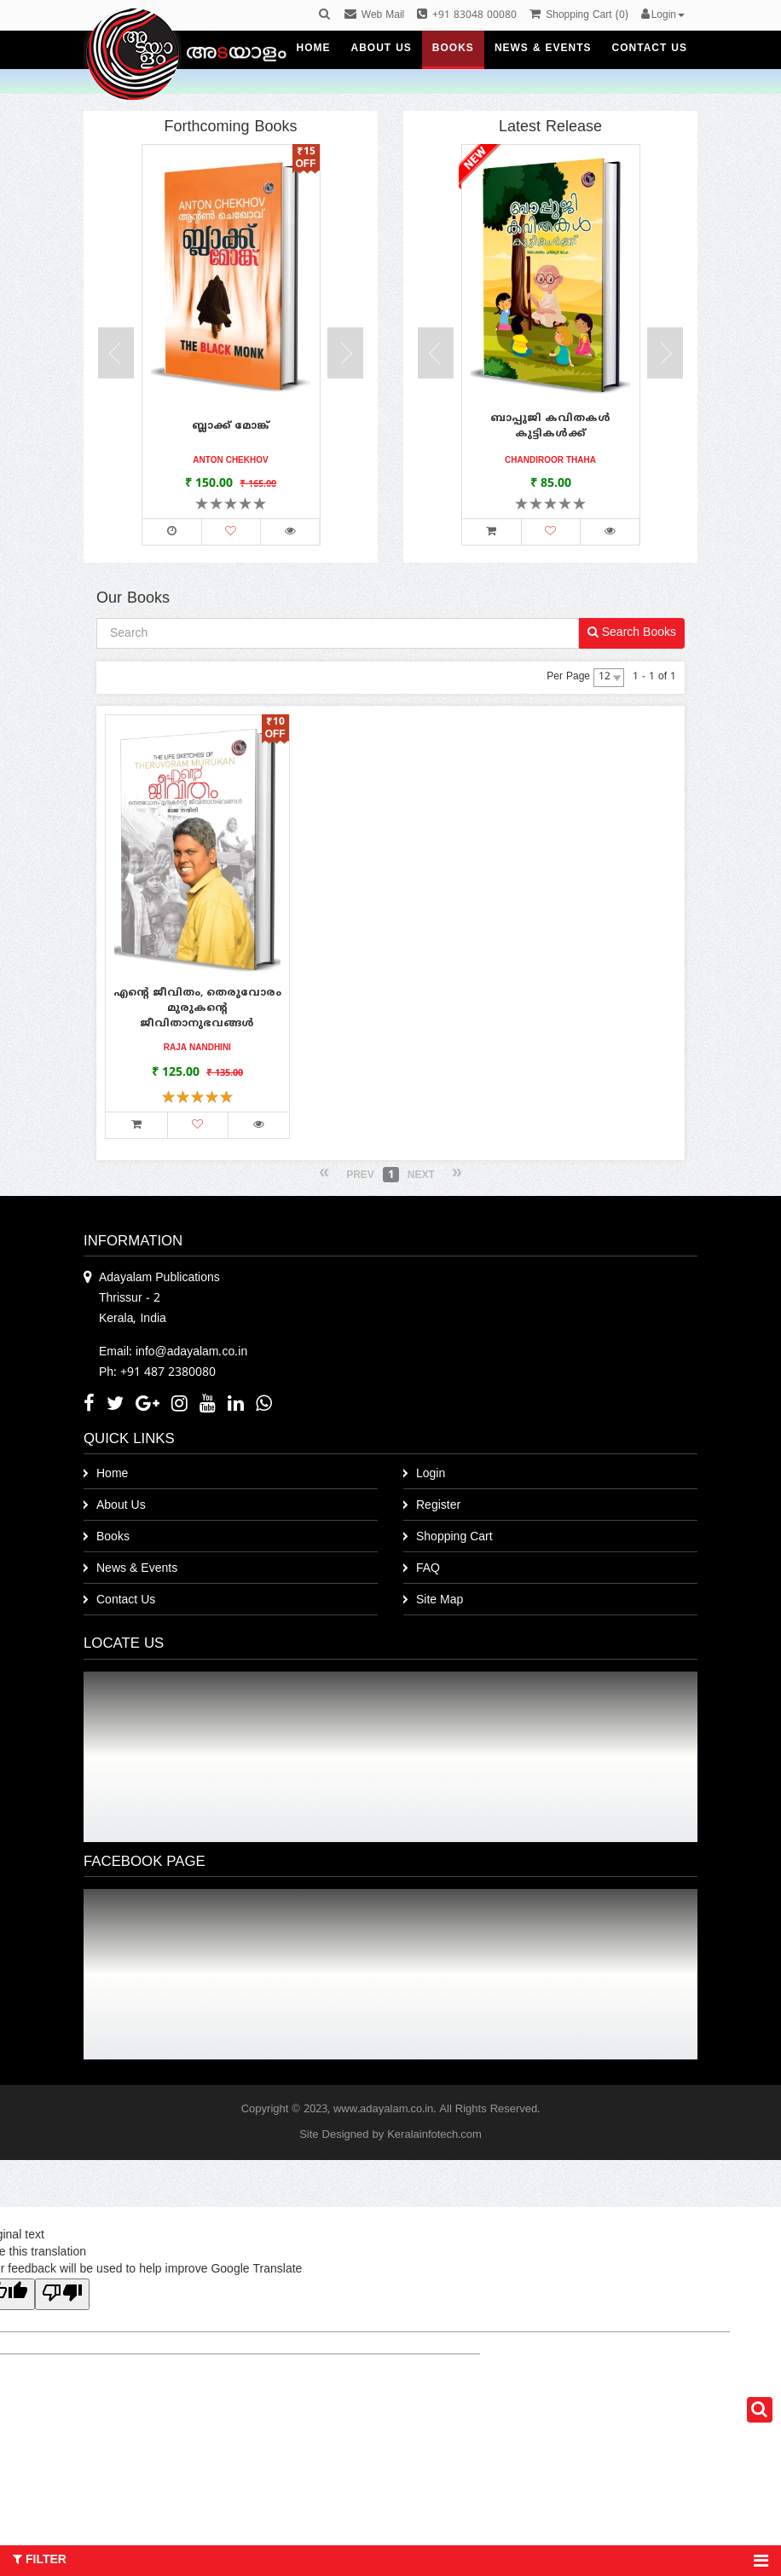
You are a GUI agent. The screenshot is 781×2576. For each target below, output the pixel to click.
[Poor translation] (62, 2294)
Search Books (631, 633)
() (578, 15)
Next (421, 1176)
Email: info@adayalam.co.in (173, 1352)
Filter (390, 2560)
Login (430, 1474)
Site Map (439, 1600)
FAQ (428, 1569)
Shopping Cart (454, 1537)
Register (438, 1506)
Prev (360, 1176)
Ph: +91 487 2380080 (157, 1373)
